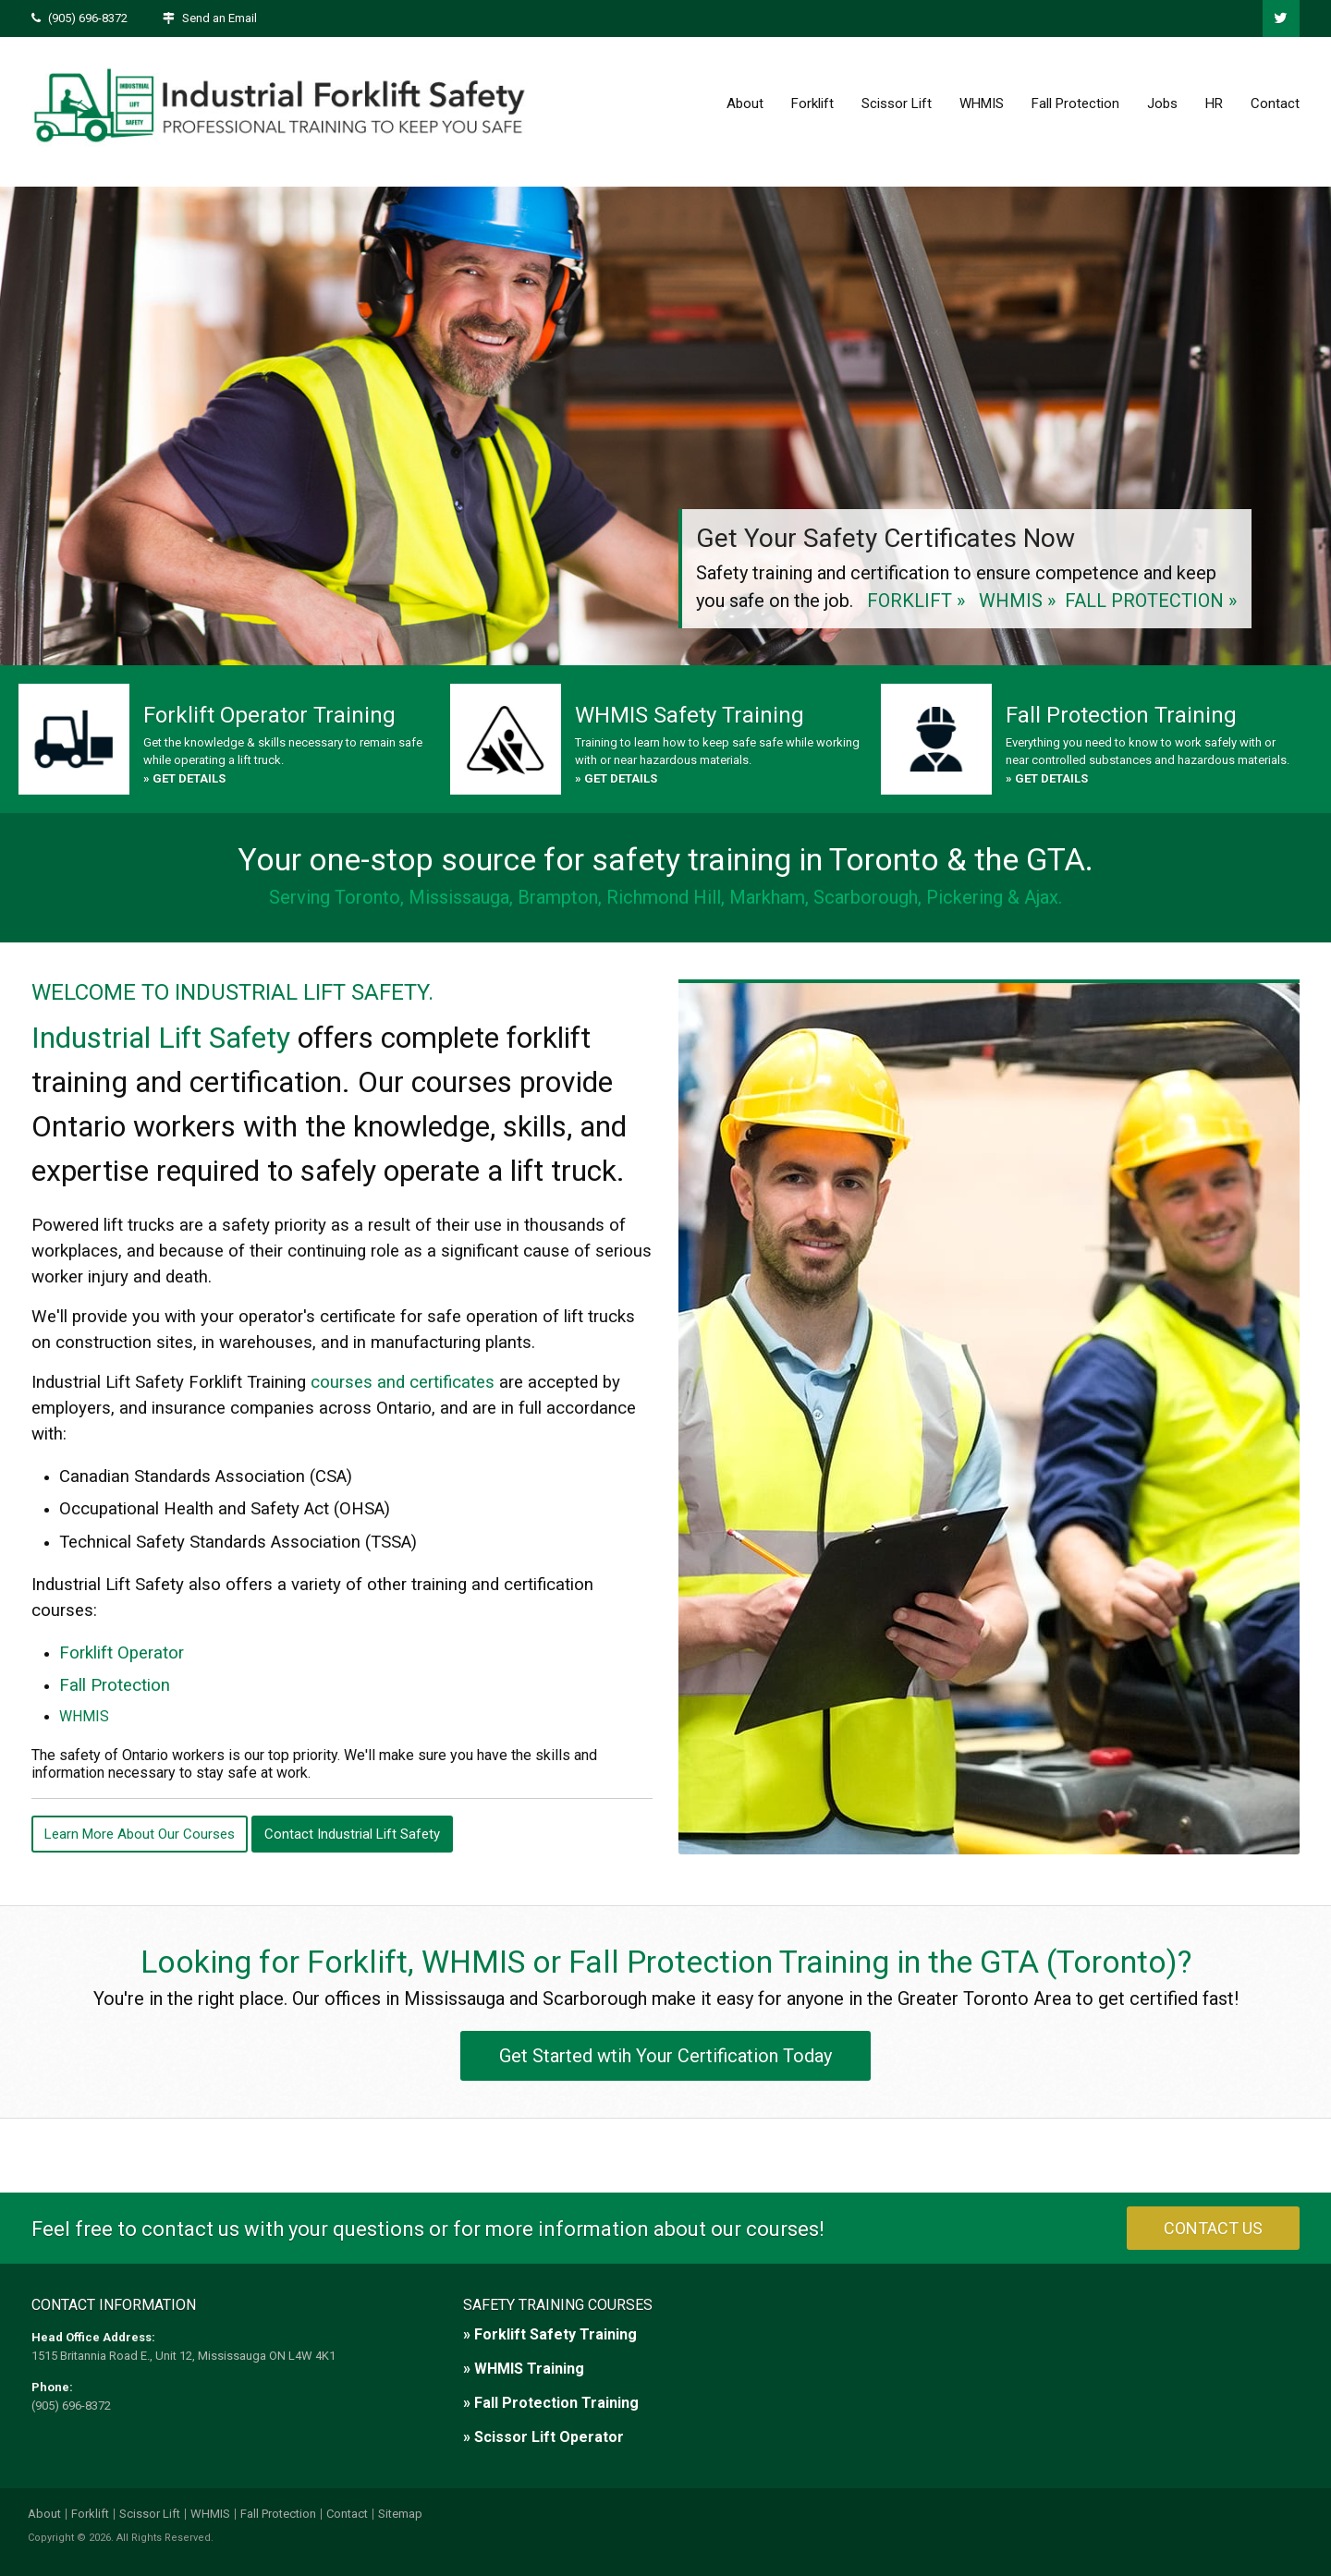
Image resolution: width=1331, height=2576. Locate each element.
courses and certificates (403, 1382)
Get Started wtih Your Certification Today (665, 2056)
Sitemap (400, 2514)
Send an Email (219, 18)
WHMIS (981, 103)
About (745, 103)
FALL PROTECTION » (1151, 600)
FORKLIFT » (916, 600)
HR (1214, 103)
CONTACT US (1213, 2228)
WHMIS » (1017, 600)
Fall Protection (1075, 103)
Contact (1275, 103)
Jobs (1162, 103)
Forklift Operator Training (269, 715)
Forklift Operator (121, 1653)
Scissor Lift (896, 103)
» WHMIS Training (523, 2368)
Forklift (812, 103)
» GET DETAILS (184, 778)
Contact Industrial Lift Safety (352, 1834)
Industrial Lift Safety (160, 1037)
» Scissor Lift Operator (543, 2437)
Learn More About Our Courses (139, 1834)
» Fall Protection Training (551, 2403)
